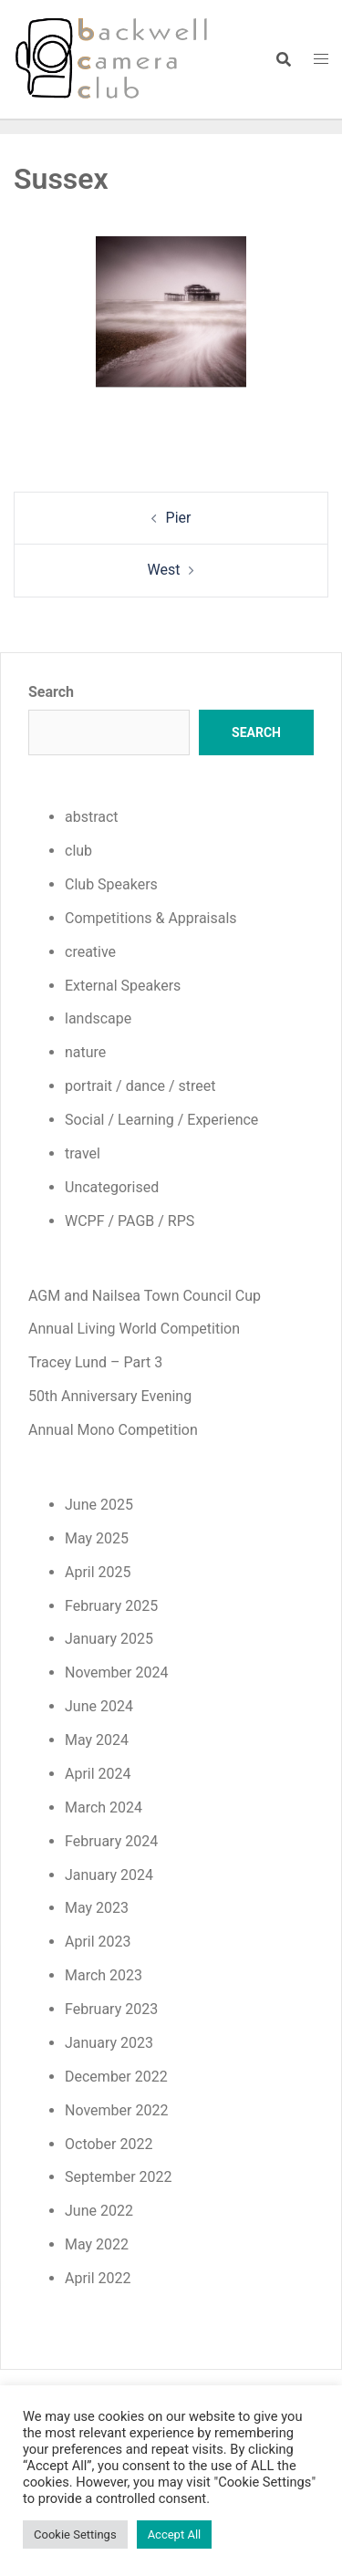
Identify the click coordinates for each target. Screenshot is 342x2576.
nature (85, 1052)
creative (90, 952)
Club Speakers (111, 884)
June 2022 (99, 2210)
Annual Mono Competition (113, 1430)
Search (51, 692)
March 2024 (103, 1807)
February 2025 (111, 1606)
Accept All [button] (175, 2534)
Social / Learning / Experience (161, 1119)
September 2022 (118, 2177)
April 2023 (98, 1941)
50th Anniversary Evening (110, 1396)
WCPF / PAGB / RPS (129, 1221)
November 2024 (116, 1672)
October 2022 (108, 2144)
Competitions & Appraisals (151, 918)
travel (82, 1153)
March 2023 (103, 1975)
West (164, 569)
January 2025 (109, 1638)
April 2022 (98, 2278)
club (78, 850)
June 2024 (99, 1706)
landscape (98, 1018)
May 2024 (97, 1740)
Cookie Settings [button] (75, 2534)
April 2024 (98, 1773)
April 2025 (98, 1572)
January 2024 (109, 1875)
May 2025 (97, 1538)
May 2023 (97, 1907)
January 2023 (109, 2042)
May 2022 (97, 2244)
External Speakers (123, 985)
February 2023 (111, 2009)
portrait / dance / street (140, 1086)
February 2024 (111, 1841)
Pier (179, 517)
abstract (92, 817)
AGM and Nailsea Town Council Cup (144, 1295)
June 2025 (99, 1504)
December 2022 (116, 2076)
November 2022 (116, 2110)
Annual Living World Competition (134, 1328)
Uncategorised (112, 1187)
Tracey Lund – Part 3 (95, 1362)
